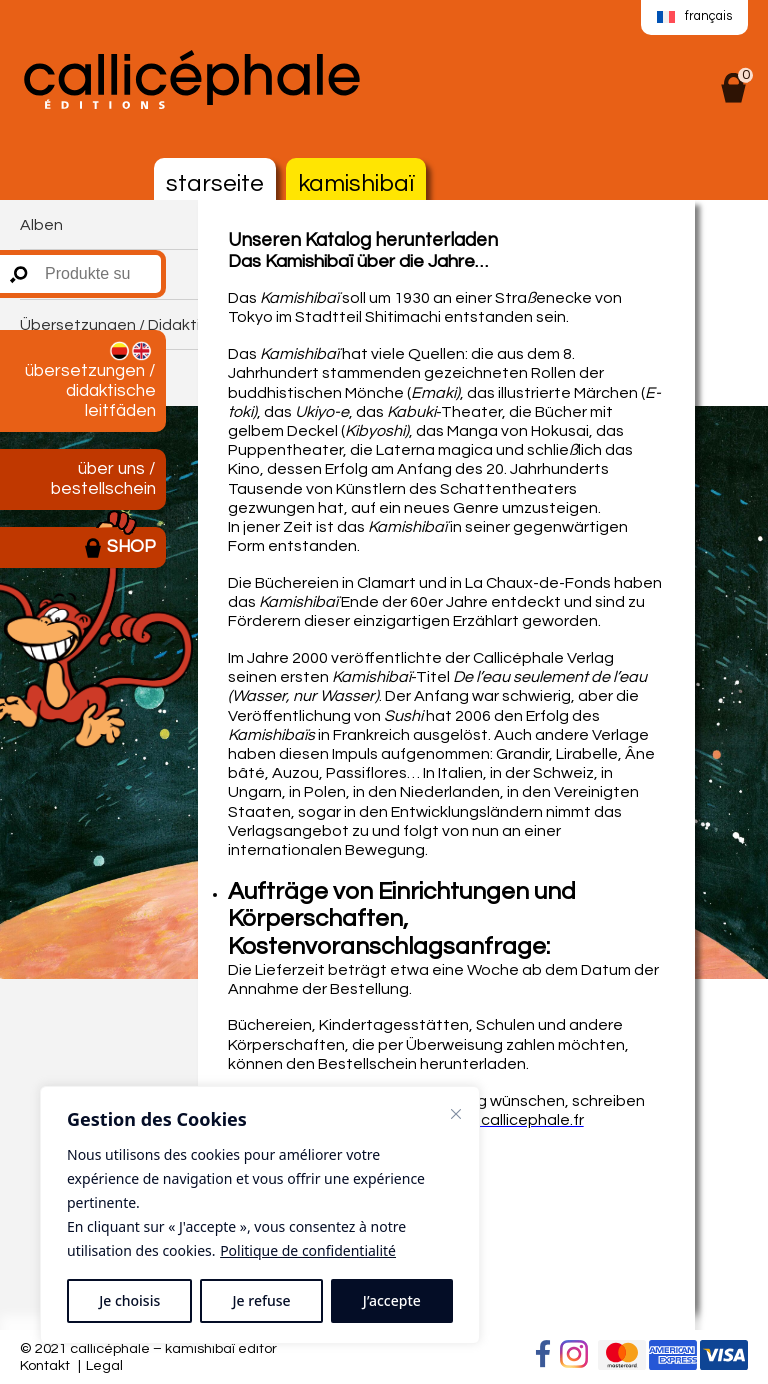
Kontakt (45, 1365)
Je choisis (129, 1300)
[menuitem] (694, 18)
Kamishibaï (356, 183)
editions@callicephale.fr (495, 1120)
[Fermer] (456, 1114)
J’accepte (392, 1300)
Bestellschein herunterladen (422, 1064)
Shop (119, 548)
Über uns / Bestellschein (103, 479)
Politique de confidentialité (308, 1250)
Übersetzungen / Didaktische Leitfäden (90, 380)
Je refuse (262, 1300)
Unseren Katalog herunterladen (363, 240)
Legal (104, 1365)
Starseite (215, 183)
